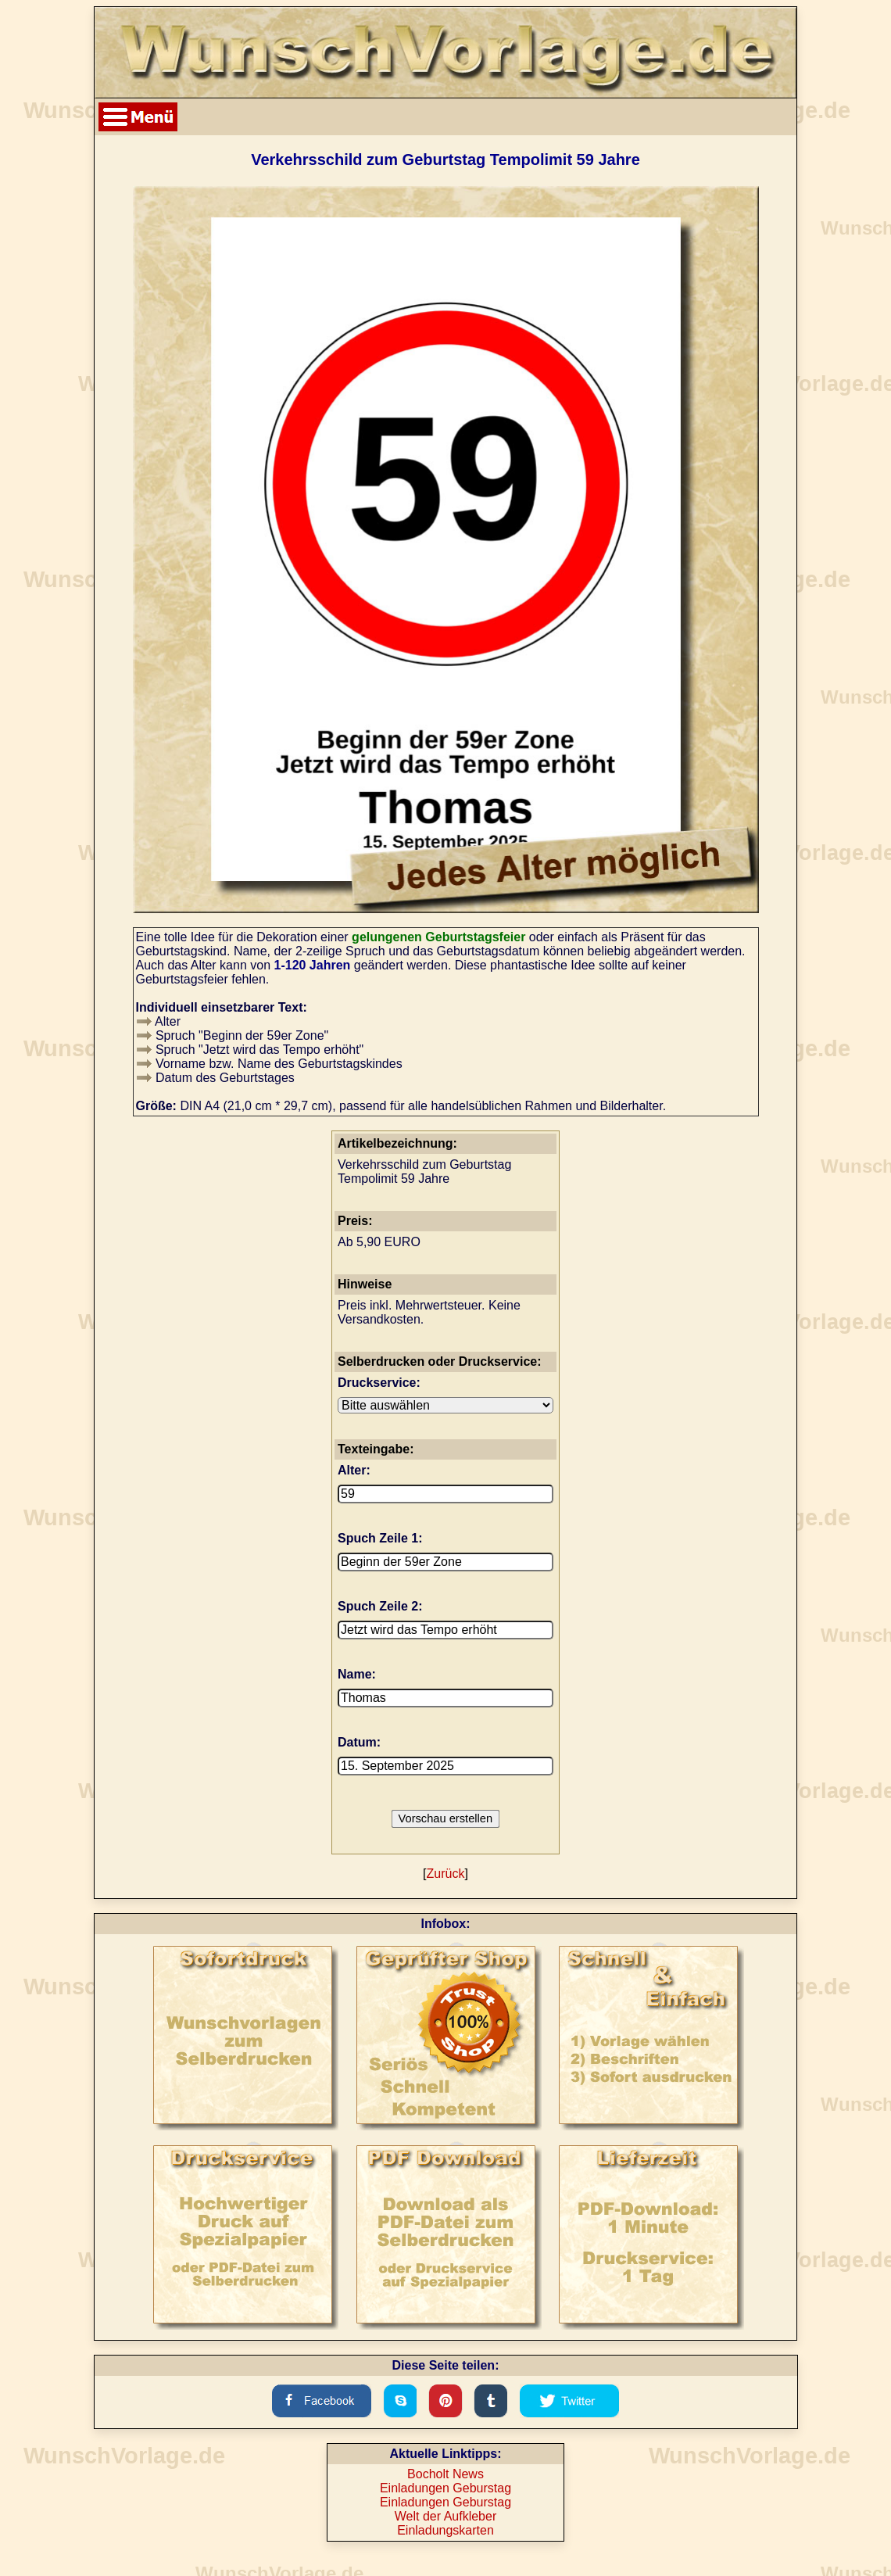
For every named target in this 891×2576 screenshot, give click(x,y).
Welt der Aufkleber (445, 2516)
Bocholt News (445, 2474)
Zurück (446, 1873)
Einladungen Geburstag (445, 2488)
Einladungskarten (445, 2530)
